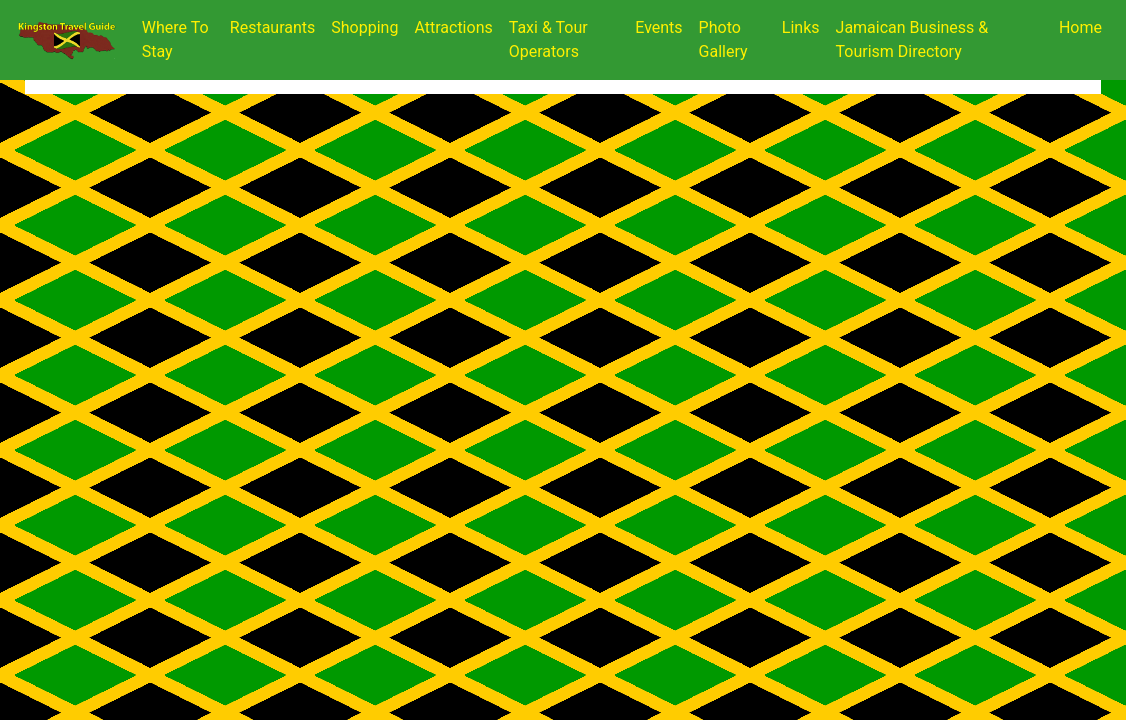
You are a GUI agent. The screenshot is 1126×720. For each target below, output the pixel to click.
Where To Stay (175, 39)
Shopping (364, 27)
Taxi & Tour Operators (548, 39)
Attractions (453, 27)
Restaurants (273, 27)
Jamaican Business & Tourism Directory (912, 39)
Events (658, 27)
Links (801, 27)
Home (1084, 26)
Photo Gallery (723, 39)
